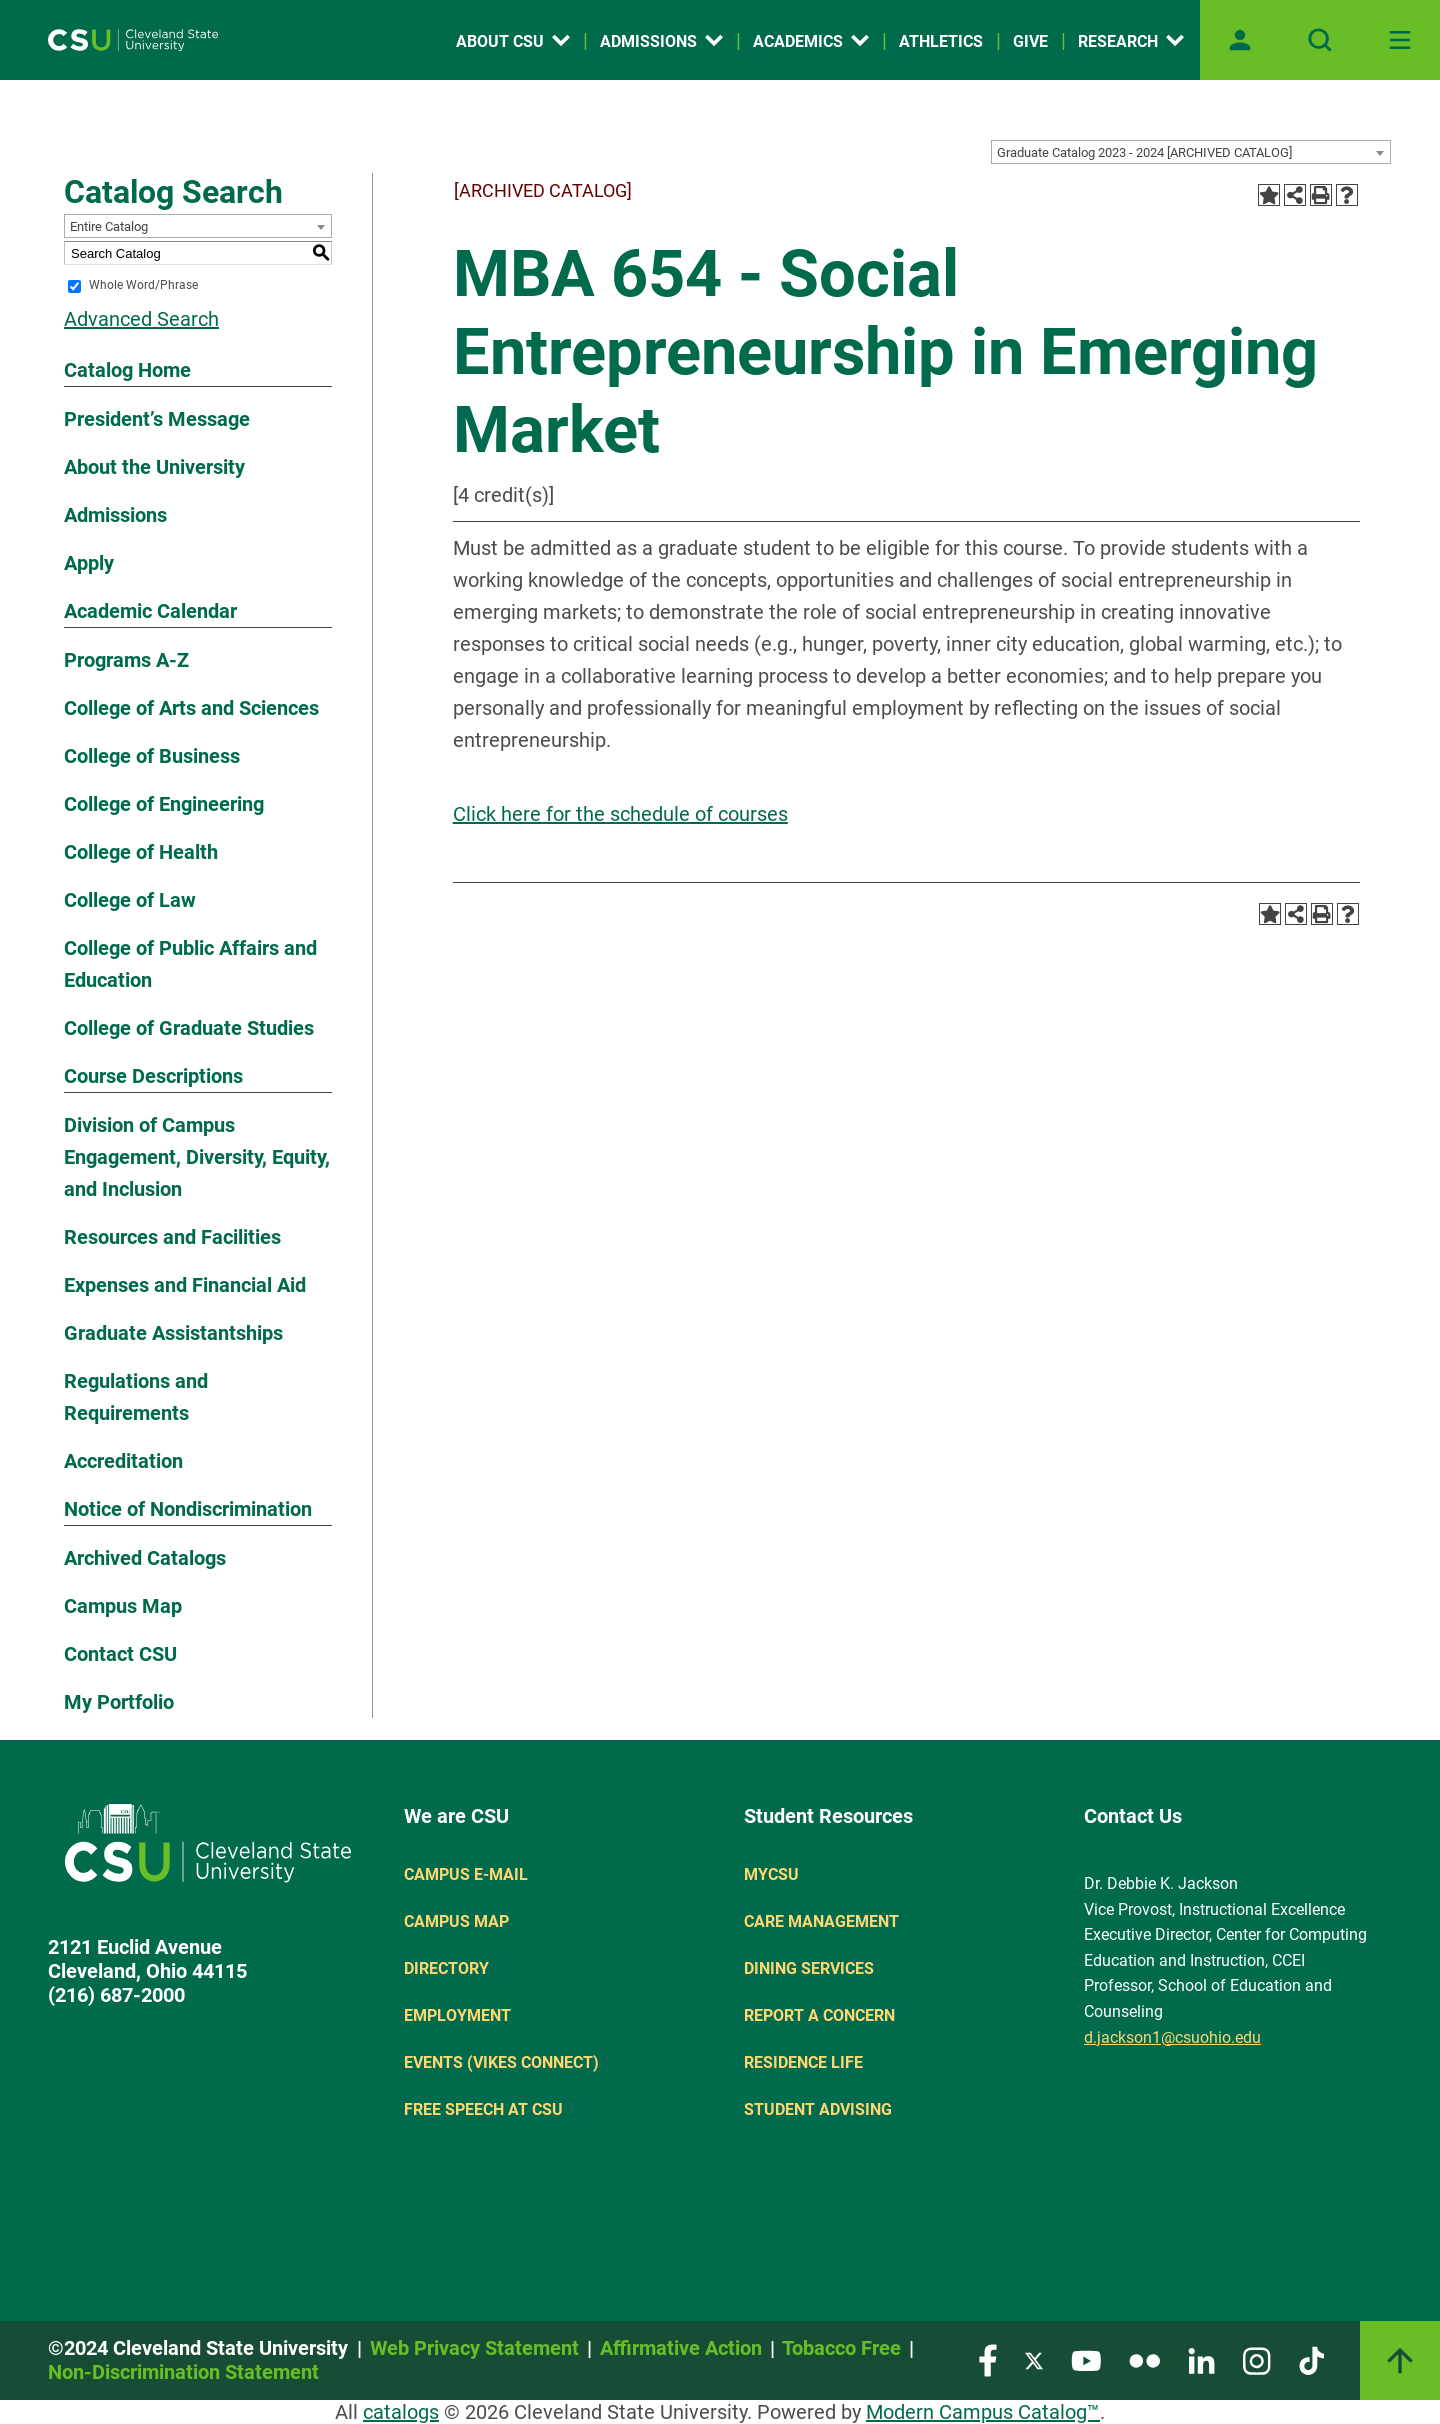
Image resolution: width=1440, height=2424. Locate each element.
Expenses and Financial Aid (185, 1285)
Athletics (941, 41)
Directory (446, 1968)
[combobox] (1191, 152)
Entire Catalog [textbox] (109, 226)
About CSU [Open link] (513, 41)
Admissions (115, 515)
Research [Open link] (1131, 41)
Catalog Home (127, 370)
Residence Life (803, 2062)
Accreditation (123, 1461)
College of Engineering (164, 804)
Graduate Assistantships (173, 1333)
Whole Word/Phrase (143, 286)
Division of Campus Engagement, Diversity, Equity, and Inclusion (197, 1157)
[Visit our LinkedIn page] (1201, 2359)
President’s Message (157, 419)
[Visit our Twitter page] (1034, 2359)
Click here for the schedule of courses (620, 814)
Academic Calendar (150, 611)
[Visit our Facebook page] (988, 2359)
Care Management (821, 1921)
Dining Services (809, 1968)
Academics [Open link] (811, 41)
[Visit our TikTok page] (1311, 2359)
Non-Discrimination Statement (183, 2372)
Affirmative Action (681, 2348)
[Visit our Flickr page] (1144, 2359)
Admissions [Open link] (661, 41)
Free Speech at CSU (483, 2109)
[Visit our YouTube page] (1086, 2359)
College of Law (130, 900)
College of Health (141, 852)
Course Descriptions (153, 1076)
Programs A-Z (126, 660)
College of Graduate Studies (189, 1028)
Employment (457, 2015)
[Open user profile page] (1240, 40)
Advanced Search (141, 319)
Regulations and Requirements (136, 1397)
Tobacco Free (841, 2348)
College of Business (152, 756)
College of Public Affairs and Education (190, 964)
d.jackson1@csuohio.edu (1172, 2037)
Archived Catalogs (145, 1558)
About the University (154, 467)
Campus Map (123, 1606)
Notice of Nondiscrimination (188, 1509)
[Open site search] (1320, 40)
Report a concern (819, 2015)
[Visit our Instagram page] (1257, 2359)
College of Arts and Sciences (191, 708)
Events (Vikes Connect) (501, 2062)
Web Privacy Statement (474, 2348)
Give (1030, 41)
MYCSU (771, 1874)
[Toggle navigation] (1400, 40)
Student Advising (818, 2109)
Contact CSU (120, 1654)
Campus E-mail (466, 1874)
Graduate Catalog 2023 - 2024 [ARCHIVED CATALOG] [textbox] (1144, 152)
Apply (89, 563)
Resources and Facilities (172, 1237)
